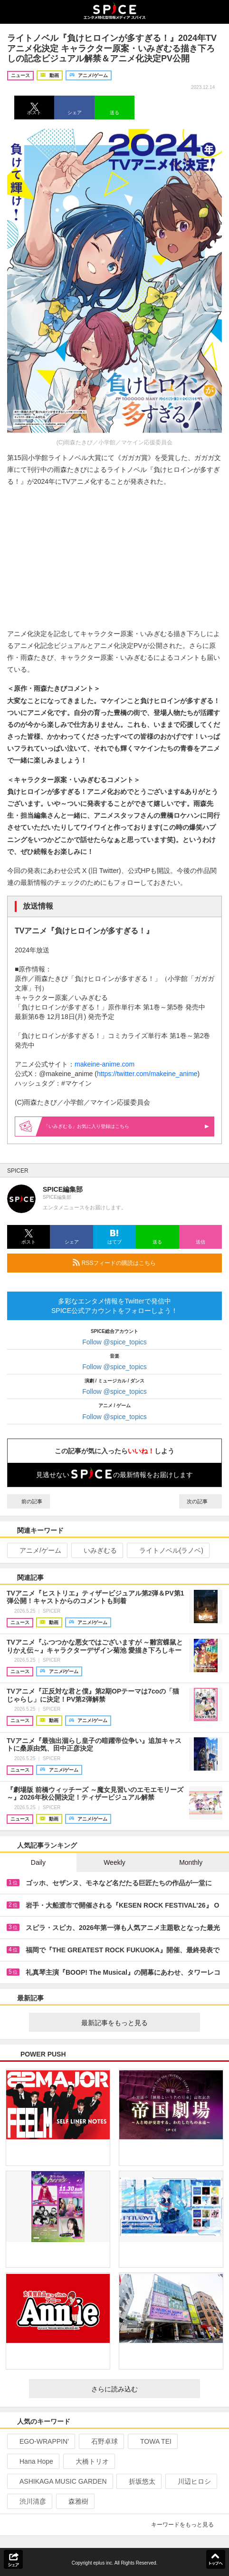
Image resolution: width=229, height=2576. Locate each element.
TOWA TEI (152, 2441)
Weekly (114, 1862)
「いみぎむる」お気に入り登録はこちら (126, 1126)
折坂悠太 (138, 2481)
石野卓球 (100, 2441)
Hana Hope (32, 2461)
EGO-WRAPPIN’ (40, 2441)
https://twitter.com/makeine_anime (147, 1073)
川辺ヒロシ (190, 2481)
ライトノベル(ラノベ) (167, 1550)
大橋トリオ (88, 2461)
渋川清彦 (28, 2501)
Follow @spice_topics (114, 1342)
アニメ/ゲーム (36, 1550)
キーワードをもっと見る (186, 2524)
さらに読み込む (141, 2389)
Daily (38, 1862)
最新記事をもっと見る (136, 2023)
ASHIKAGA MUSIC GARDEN (59, 2481)
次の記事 (200, 1501)
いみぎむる (96, 1550)
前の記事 (28, 1501)
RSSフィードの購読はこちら (143, 1262)
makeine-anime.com (104, 1064)
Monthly (190, 1862)
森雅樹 (74, 2501)
